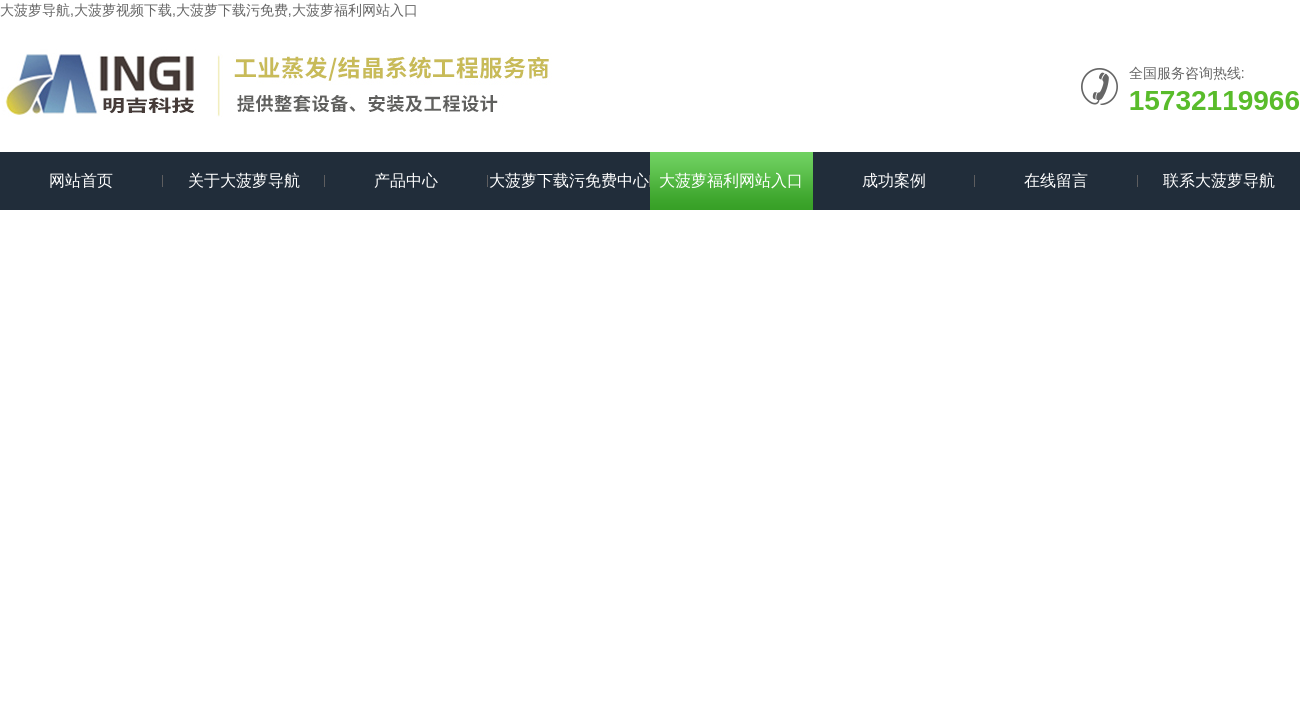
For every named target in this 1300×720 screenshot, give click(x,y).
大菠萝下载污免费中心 (569, 180)
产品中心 (406, 180)
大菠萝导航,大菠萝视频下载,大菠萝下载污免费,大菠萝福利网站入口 (209, 10)
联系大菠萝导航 (1219, 180)
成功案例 (894, 180)
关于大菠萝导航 (244, 180)
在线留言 (1056, 180)
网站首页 (81, 180)
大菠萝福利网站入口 (731, 180)
